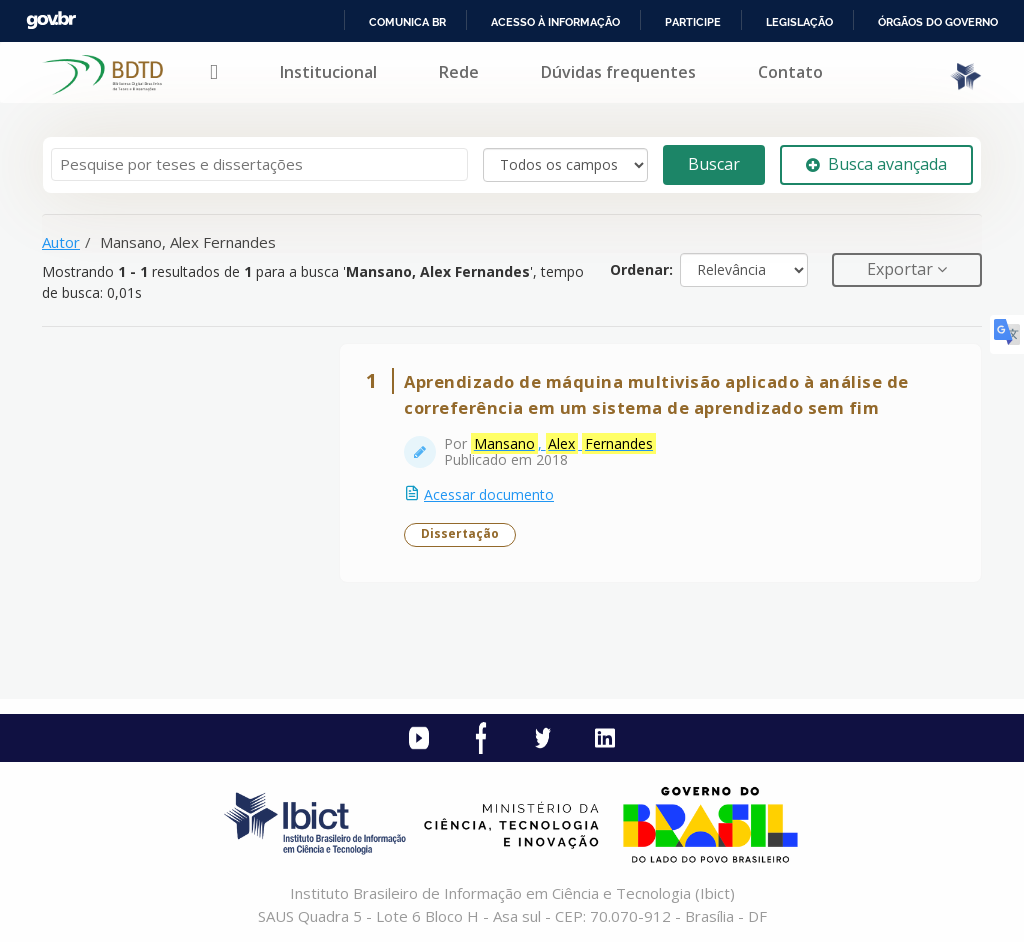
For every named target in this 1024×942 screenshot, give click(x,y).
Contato (790, 72)
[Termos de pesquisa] (259, 164)
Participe (693, 22)
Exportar (902, 269)
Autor (61, 242)
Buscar (714, 164)
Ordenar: (641, 269)
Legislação (799, 22)
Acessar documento (489, 494)
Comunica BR (407, 22)
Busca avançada (876, 164)
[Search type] (565, 165)
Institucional (328, 72)
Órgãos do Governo (938, 22)
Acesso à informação (555, 22)
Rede (459, 72)
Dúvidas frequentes (618, 72)
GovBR (51, 20)
